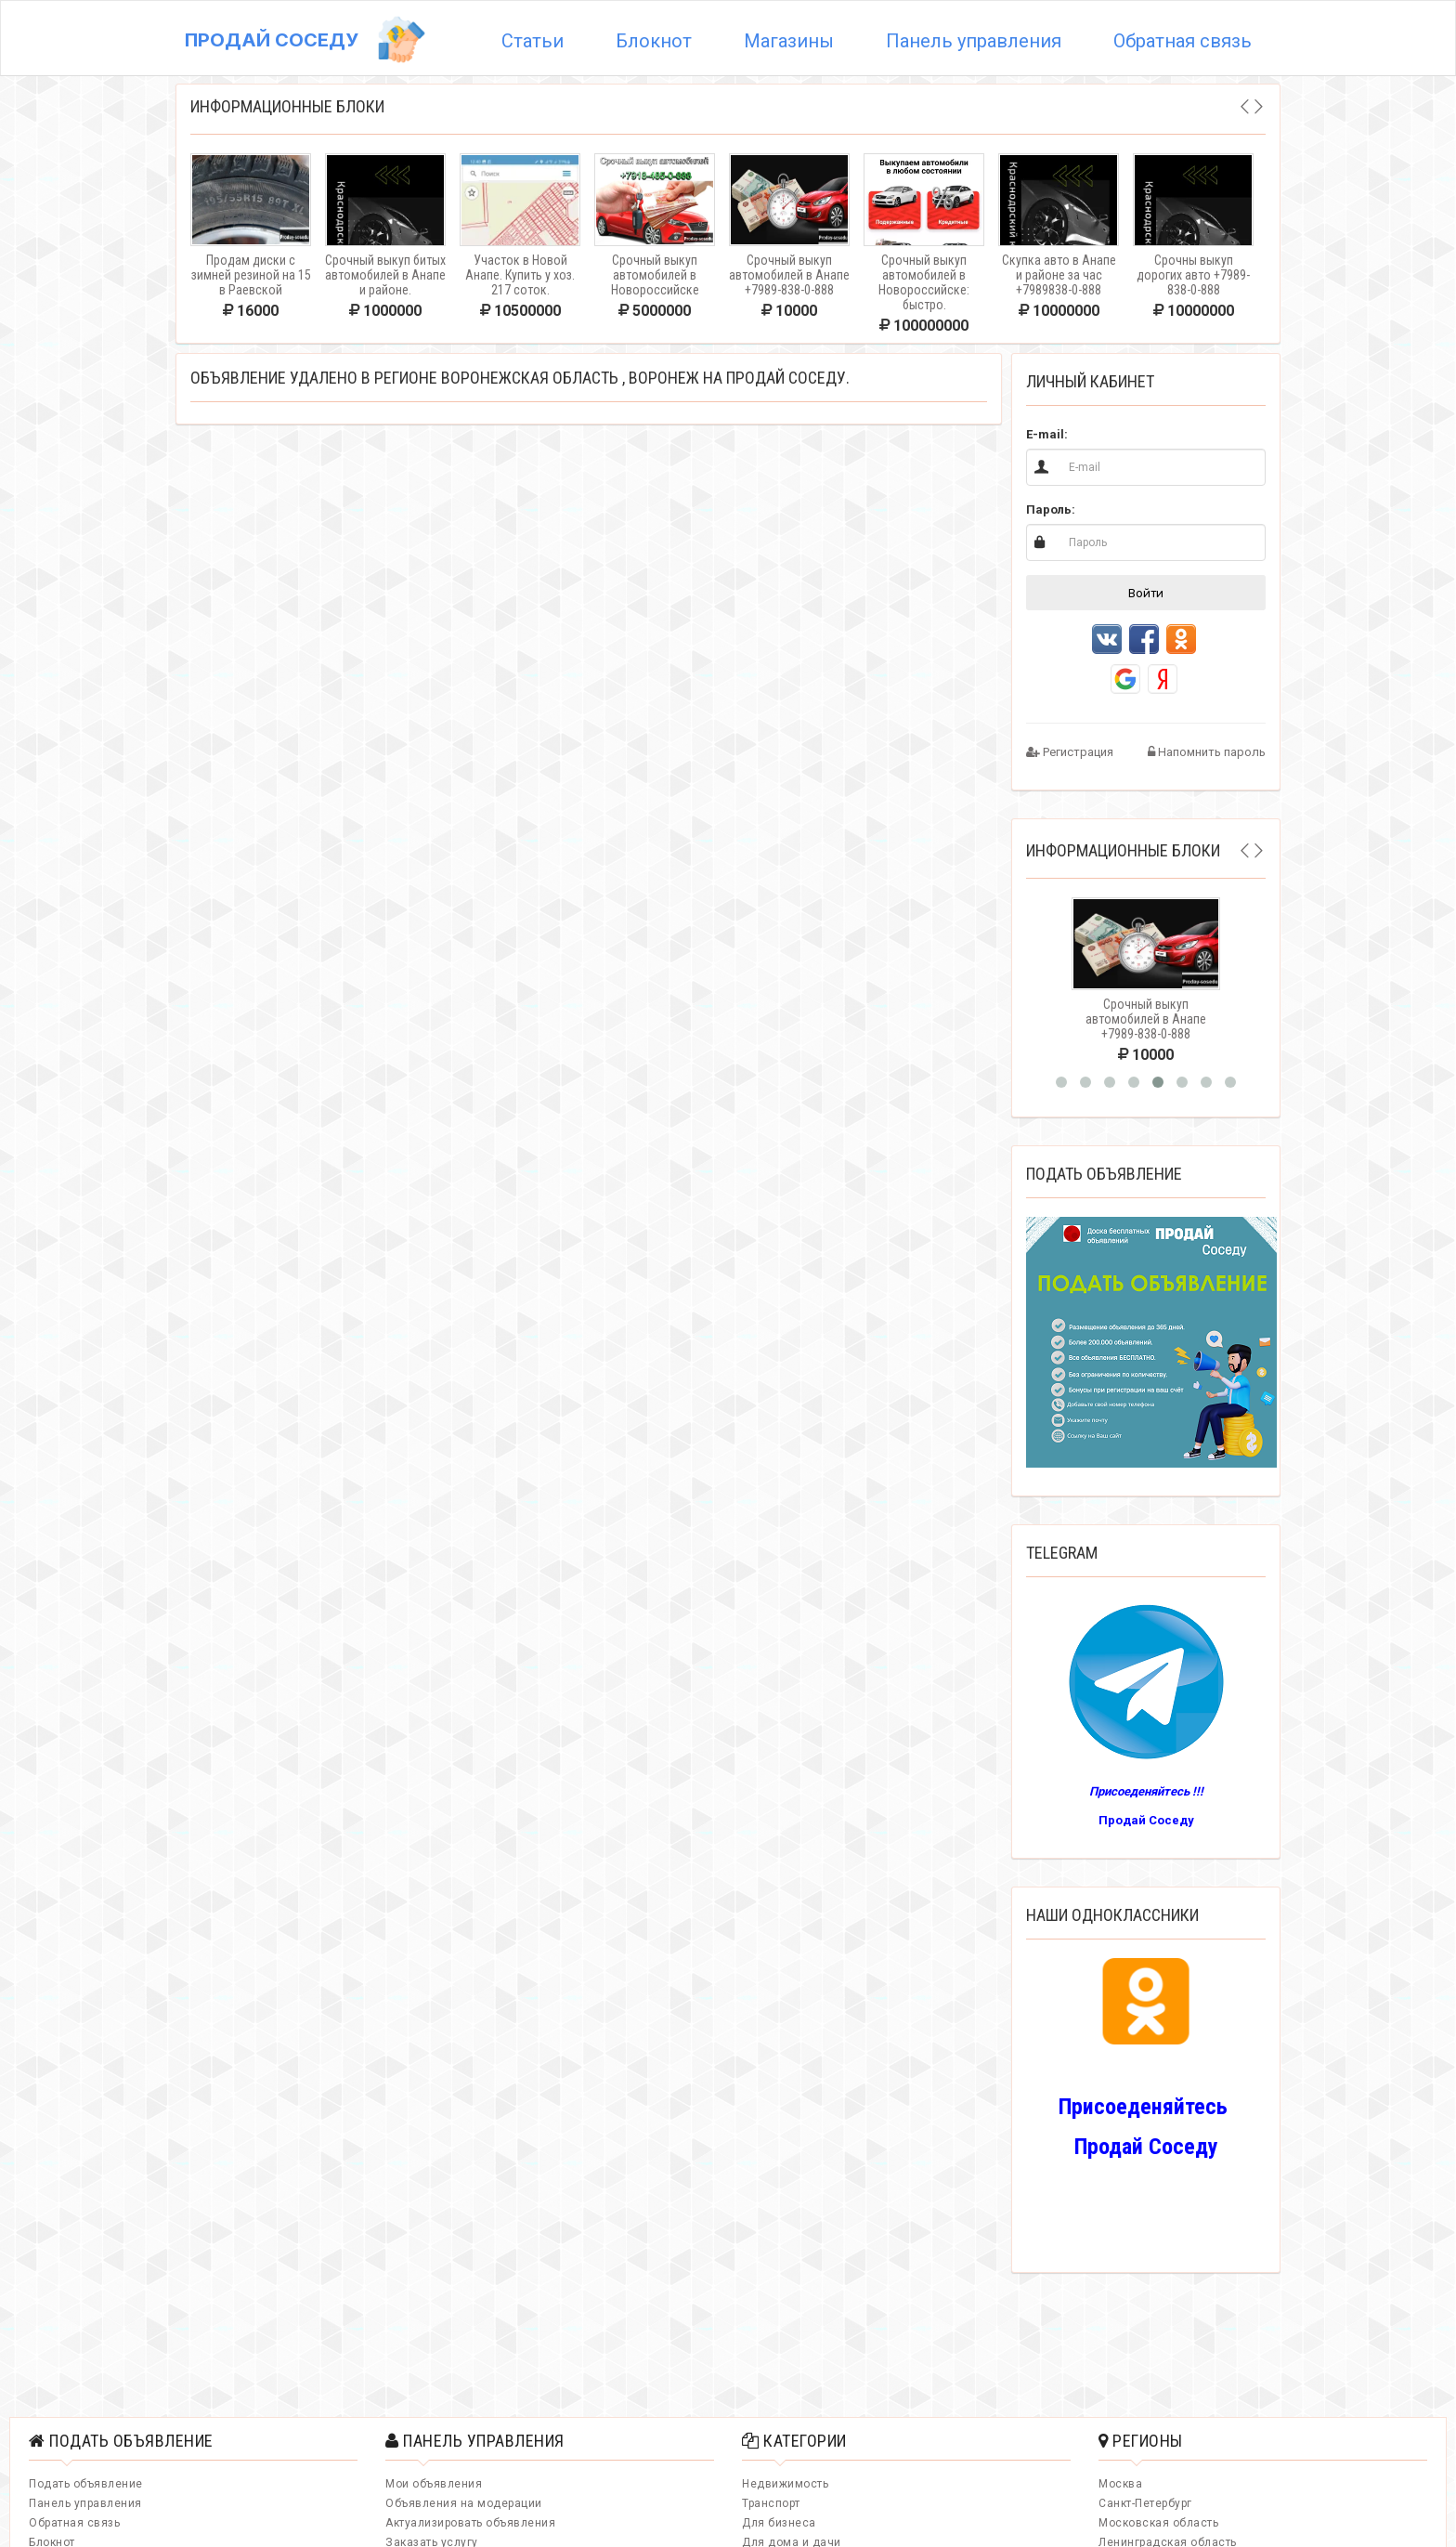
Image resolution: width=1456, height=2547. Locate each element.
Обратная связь (1182, 41)
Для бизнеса (779, 2522)
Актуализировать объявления (470, 2522)
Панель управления (973, 41)
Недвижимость (785, 2483)
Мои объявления (433, 2483)
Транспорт (771, 2503)
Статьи (532, 41)
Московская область (1158, 2522)
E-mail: (1047, 434)
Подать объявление (86, 2483)
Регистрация (1069, 752)
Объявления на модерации (463, 2503)
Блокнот (654, 41)
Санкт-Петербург (1145, 2503)
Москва (1120, 2483)
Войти (1146, 592)
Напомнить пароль (1207, 752)
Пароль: (1050, 509)
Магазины (789, 41)
